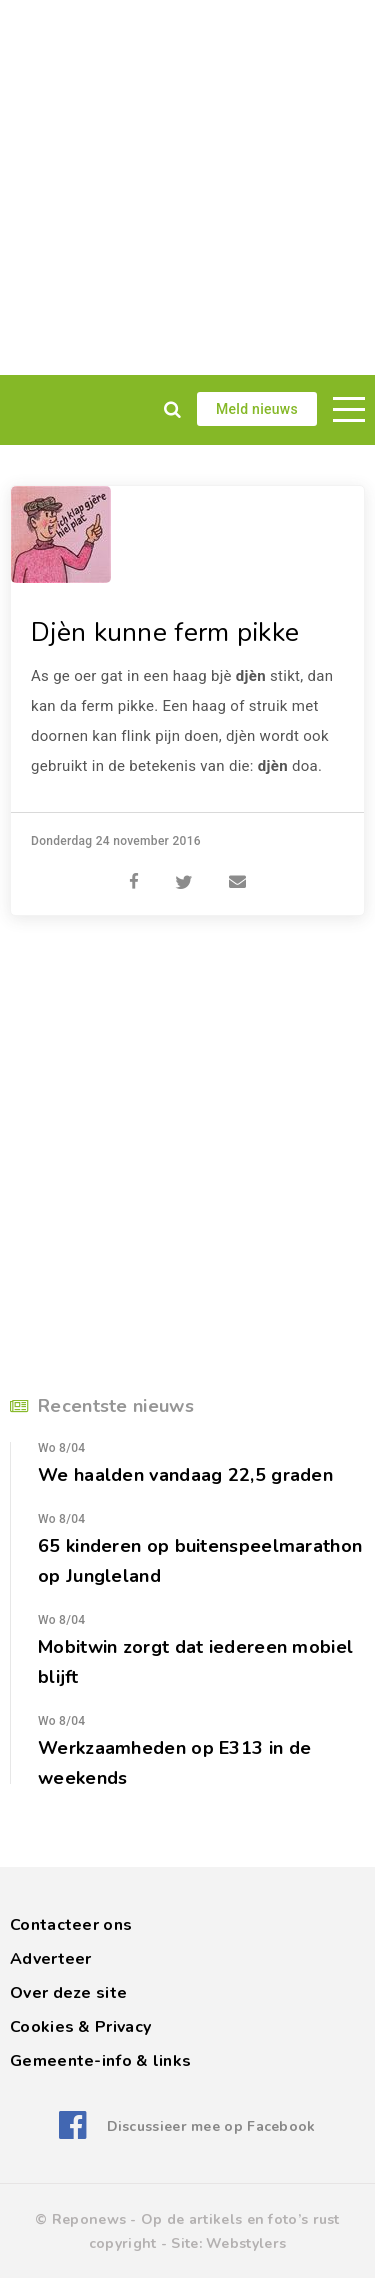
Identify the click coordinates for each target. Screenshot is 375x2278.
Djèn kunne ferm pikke (165, 632)
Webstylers (246, 2243)
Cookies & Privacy (80, 2027)
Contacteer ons (71, 1925)
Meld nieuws (257, 409)
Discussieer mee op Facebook (211, 2126)
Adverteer (51, 1959)
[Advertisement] (187, 187)
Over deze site (68, 1993)
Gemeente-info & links (100, 2061)
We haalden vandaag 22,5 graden (185, 1475)
